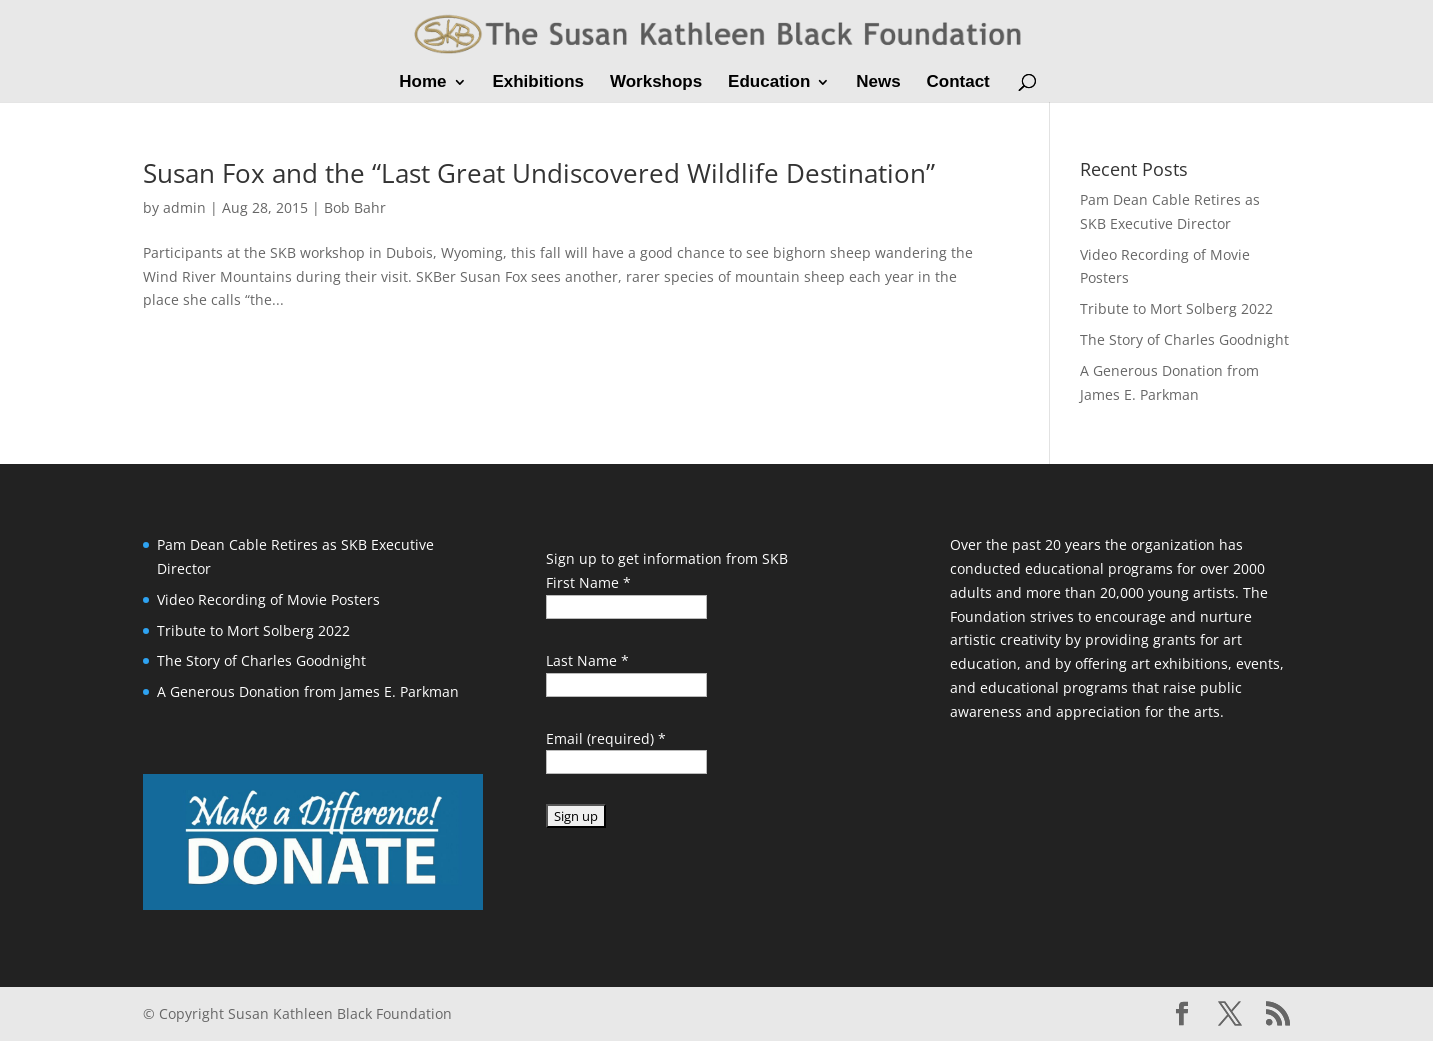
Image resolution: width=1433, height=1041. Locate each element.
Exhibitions (538, 83)
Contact (957, 83)
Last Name (587, 660)
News (878, 83)
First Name (588, 582)
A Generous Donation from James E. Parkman (308, 691)
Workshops (656, 83)
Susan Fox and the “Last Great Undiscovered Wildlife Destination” (539, 173)
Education (769, 83)
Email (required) (606, 738)
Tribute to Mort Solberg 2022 (1176, 308)
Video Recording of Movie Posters (268, 599)
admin (184, 207)
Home (422, 83)
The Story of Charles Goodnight (1184, 339)
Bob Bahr (355, 207)
